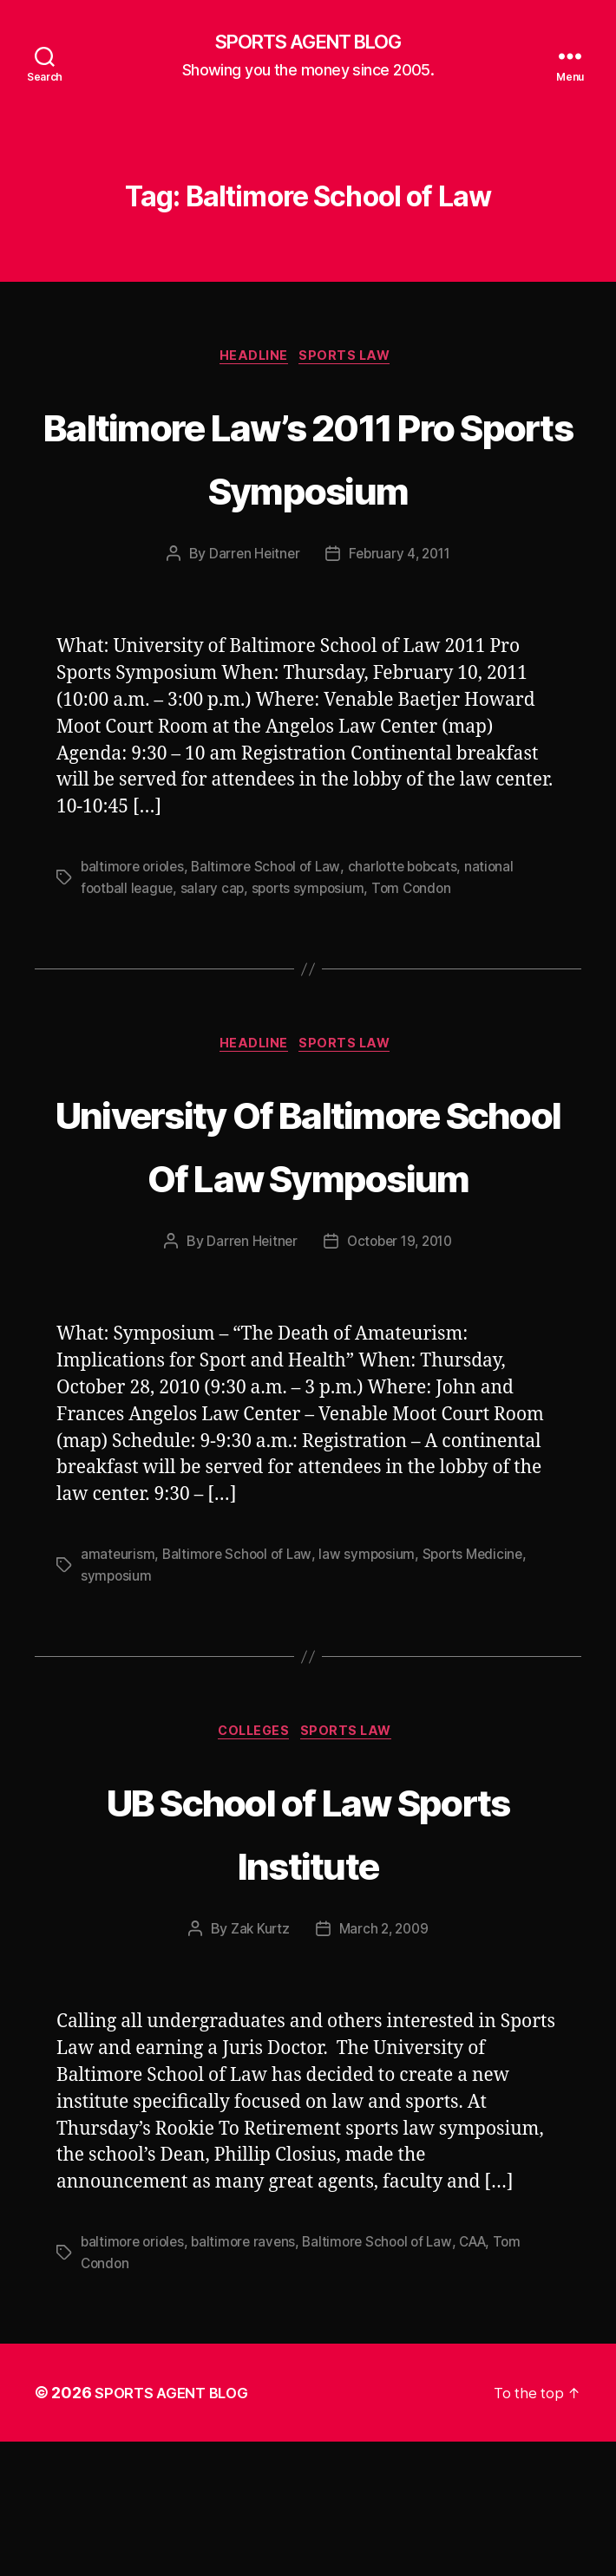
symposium (117, 1709)
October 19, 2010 (400, 1375)
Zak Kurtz (257, 2064)
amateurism (118, 1688)
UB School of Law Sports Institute (308, 1965)
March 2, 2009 (384, 2064)
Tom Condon (421, 956)
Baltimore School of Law (273, 935)
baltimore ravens (250, 2377)
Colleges (252, 1867)
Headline (252, 360)
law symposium (373, 1688)
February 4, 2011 (400, 622)
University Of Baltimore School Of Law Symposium (308, 1243)
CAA (487, 2377)
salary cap (216, 956)
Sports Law (351, 360)
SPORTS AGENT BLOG (308, 43)
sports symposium (314, 956)
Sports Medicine (481, 1688)
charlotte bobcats (413, 935)
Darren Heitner (251, 622)
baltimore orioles (134, 935)
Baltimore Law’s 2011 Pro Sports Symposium (308, 490)
